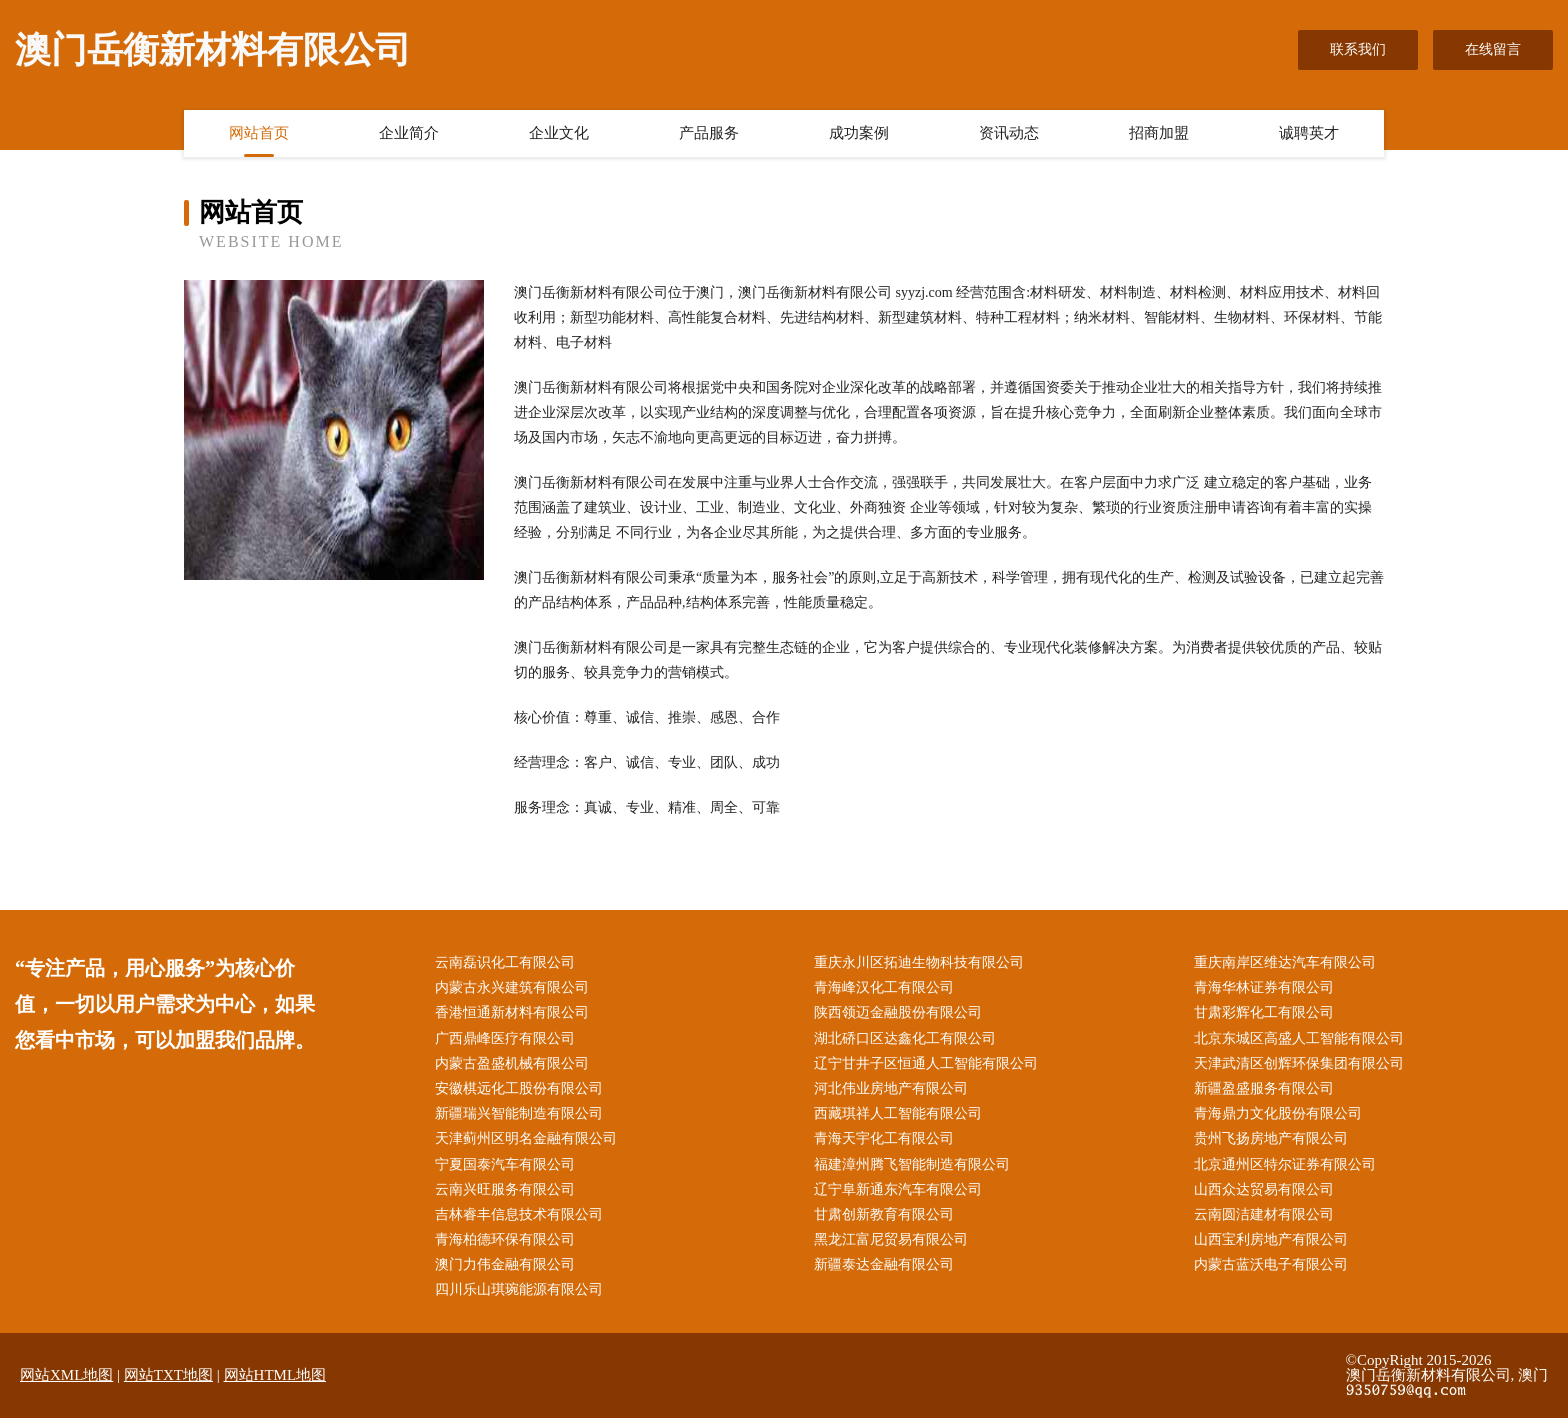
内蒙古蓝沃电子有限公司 (1271, 1264)
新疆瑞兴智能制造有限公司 (519, 1113)
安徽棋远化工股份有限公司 (519, 1088)
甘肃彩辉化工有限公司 (1264, 1012)
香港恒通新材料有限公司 (512, 1012)
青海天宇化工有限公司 (884, 1138)
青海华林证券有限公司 (1264, 987)
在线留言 (1493, 49)
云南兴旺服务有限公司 (505, 1189)
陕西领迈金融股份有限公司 (898, 1012)
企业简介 (409, 133)
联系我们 (1358, 49)
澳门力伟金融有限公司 (505, 1264)
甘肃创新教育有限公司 (884, 1214)
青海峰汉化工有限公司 (884, 987)
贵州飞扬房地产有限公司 (1271, 1138)
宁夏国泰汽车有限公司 (505, 1164)
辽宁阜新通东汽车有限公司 (898, 1189)
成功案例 (859, 133)
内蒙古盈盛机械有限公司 (512, 1063)
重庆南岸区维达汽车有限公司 (1285, 962)
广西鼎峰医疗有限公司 (505, 1038)
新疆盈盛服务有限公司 (1264, 1088)
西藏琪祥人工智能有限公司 (898, 1113)
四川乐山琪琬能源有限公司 (519, 1289)
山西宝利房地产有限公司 (1271, 1239)
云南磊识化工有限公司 (505, 962)
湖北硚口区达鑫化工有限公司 (905, 1038)
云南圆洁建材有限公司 (1264, 1214)
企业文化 (559, 133)
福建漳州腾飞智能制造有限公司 (912, 1164)
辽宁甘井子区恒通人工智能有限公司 (926, 1063)
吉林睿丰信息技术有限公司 (519, 1214)
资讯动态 (1009, 133)
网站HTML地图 (275, 1375)
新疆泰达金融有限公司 (884, 1264)
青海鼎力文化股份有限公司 (1278, 1113)
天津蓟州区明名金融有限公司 (526, 1138)
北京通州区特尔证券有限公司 (1285, 1164)
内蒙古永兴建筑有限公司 (512, 987)
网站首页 (259, 133)
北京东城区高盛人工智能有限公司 (1299, 1038)
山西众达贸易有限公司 (1264, 1189)
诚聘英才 (1309, 133)
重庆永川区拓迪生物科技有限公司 (919, 962)
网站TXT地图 (168, 1375)
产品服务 (709, 133)
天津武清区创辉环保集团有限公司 (1299, 1063)
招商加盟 (1159, 133)
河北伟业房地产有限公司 (891, 1088)
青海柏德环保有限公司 (505, 1239)
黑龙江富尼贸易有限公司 (891, 1239)
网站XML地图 (66, 1375)
